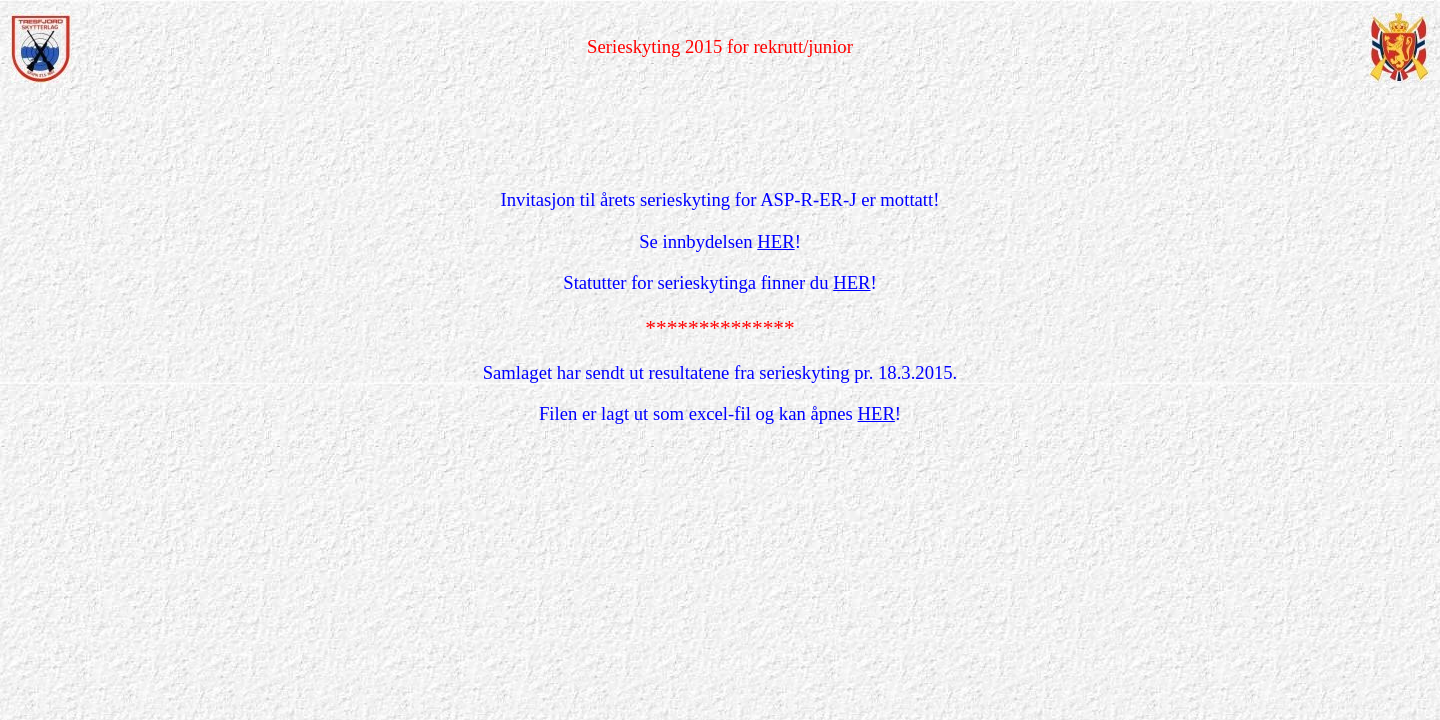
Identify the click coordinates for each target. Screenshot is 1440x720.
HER (775, 241)
